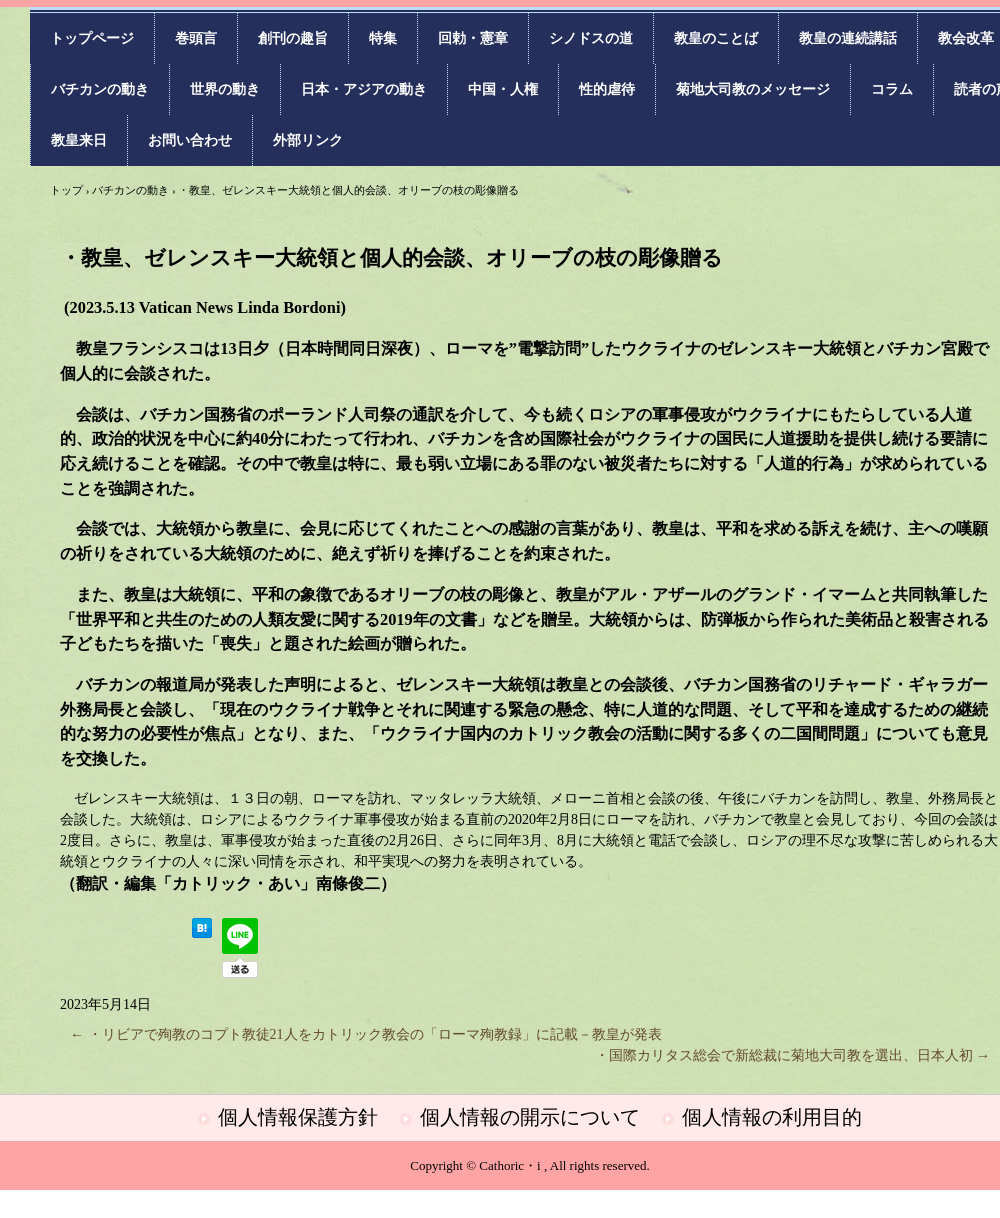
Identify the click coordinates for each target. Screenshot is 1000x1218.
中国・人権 (503, 89)
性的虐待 (607, 89)
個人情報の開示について (530, 1117)
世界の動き (225, 89)
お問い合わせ (190, 140)
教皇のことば (716, 38)
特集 (383, 38)
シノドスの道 (591, 38)
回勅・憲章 (473, 38)
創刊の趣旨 (293, 38)
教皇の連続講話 (848, 38)
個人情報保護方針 (298, 1117)
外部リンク (308, 140)
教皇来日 (79, 140)
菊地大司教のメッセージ (753, 89)
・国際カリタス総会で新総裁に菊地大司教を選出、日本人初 (793, 1055)
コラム (892, 89)
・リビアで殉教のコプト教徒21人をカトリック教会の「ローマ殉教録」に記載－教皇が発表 (366, 1034)
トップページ (92, 38)
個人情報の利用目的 (772, 1117)
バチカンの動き (100, 89)
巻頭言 (196, 38)
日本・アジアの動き (364, 89)
